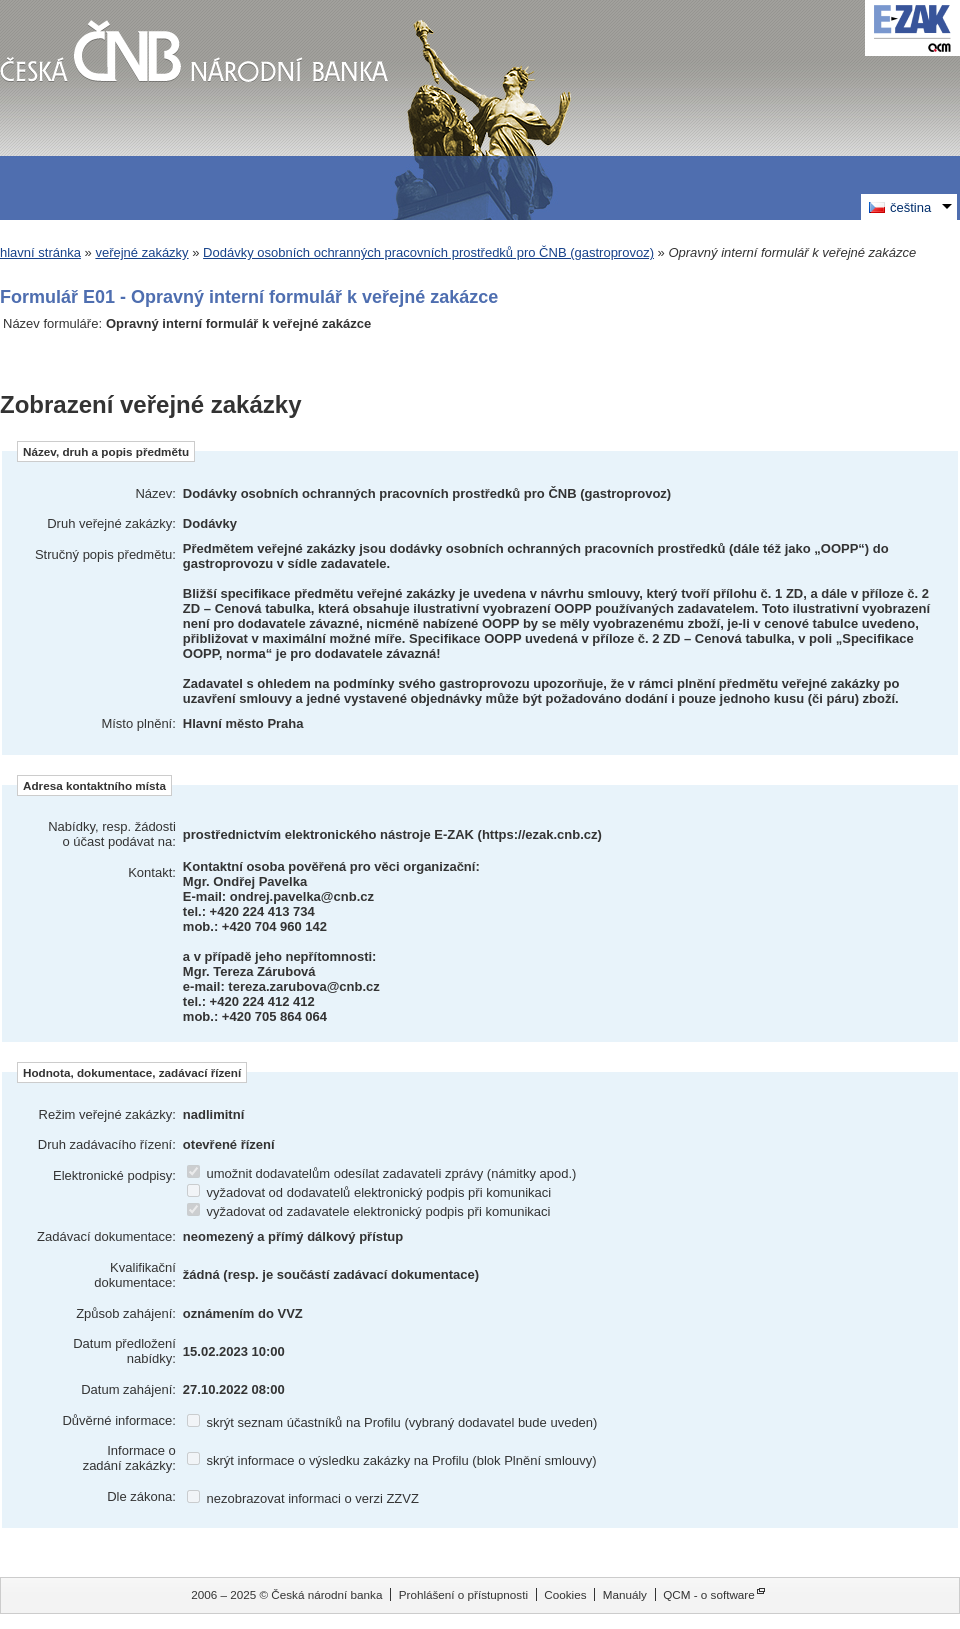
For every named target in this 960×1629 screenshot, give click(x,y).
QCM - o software (709, 1594)
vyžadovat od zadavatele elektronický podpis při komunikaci (369, 1211)
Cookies (565, 1594)
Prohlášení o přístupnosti (463, 1594)
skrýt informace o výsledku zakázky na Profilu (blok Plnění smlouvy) (392, 1460)
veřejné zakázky (141, 252)
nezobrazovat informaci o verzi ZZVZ (303, 1498)
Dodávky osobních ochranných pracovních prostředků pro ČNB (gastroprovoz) (428, 252)
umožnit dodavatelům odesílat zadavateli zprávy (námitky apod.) (382, 1173)
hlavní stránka (40, 252)
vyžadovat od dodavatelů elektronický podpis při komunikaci (369, 1192)
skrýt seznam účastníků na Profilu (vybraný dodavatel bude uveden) (392, 1422)
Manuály (625, 1594)
